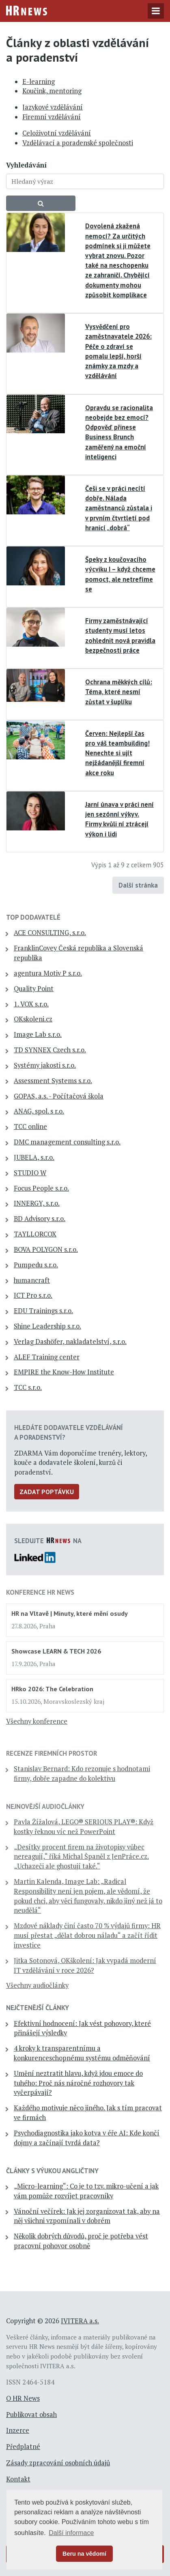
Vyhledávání (26, 165)
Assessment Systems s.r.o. (53, 1080)
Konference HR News (40, 1592)
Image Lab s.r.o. (38, 1034)
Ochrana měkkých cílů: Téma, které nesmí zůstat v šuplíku (118, 691)
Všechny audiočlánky (37, 1985)
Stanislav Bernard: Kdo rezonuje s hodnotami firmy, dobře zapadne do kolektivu (82, 1773)
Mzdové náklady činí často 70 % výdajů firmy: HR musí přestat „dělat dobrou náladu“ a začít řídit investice (87, 1935)
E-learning (38, 81)
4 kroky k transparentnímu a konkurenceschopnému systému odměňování (82, 2053)
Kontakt (18, 2479)
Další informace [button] (71, 2532)
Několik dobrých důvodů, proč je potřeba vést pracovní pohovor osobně (81, 2241)
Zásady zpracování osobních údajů (58, 2462)
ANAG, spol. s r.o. (39, 1111)
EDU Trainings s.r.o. (43, 1310)
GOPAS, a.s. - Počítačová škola (58, 1096)
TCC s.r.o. (28, 1387)
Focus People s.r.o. (41, 1188)
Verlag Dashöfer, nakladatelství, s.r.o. (70, 1341)
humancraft (32, 1280)
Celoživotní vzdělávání (56, 133)
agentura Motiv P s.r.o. (48, 973)
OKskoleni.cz (33, 1019)
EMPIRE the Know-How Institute (64, 1372)
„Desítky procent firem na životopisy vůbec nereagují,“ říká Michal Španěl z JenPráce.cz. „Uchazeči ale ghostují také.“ (81, 1857)
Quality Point (34, 988)
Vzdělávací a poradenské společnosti (77, 142)
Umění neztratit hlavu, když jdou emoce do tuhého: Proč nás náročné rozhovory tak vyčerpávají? (78, 2083)
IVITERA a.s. (80, 2320)
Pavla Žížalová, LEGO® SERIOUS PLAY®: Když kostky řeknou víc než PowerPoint (83, 1826)
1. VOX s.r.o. (31, 1004)
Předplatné (23, 2446)
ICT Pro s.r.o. (33, 1295)
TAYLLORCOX (35, 1234)
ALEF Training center (47, 1357)
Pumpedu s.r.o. (36, 1264)
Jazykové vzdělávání (52, 107)
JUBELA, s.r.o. (34, 1157)
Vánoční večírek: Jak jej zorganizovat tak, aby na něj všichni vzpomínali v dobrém (87, 2216)
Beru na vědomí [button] (84, 2553)
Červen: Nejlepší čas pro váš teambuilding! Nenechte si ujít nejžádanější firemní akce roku (117, 753)
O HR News (23, 2398)
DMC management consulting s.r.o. (67, 1141)
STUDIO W (30, 1172)
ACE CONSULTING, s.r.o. (50, 932)
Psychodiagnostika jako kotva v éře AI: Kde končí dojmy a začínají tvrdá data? (86, 2138)
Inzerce (17, 2430)
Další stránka (138, 885)
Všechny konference (36, 1721)
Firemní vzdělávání (51, 116)
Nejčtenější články (37, 2007)
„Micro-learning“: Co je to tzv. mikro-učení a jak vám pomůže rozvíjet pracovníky (86, 2191)
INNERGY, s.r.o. (37, 1203)
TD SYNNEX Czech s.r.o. (50, 1049)
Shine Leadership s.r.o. (47, 1326)
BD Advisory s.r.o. (39, 1218)
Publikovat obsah (31, 2414)
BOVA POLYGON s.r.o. (46, 1249)
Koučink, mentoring (52, 90)
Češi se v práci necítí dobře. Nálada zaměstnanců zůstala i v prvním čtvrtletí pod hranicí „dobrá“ (118, 508)
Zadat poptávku (46, 1492)
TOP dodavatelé (33, 917)
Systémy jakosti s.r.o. (45, 1065)
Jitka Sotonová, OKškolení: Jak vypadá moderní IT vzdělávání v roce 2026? (85, 1965)
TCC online (30, 1126)
